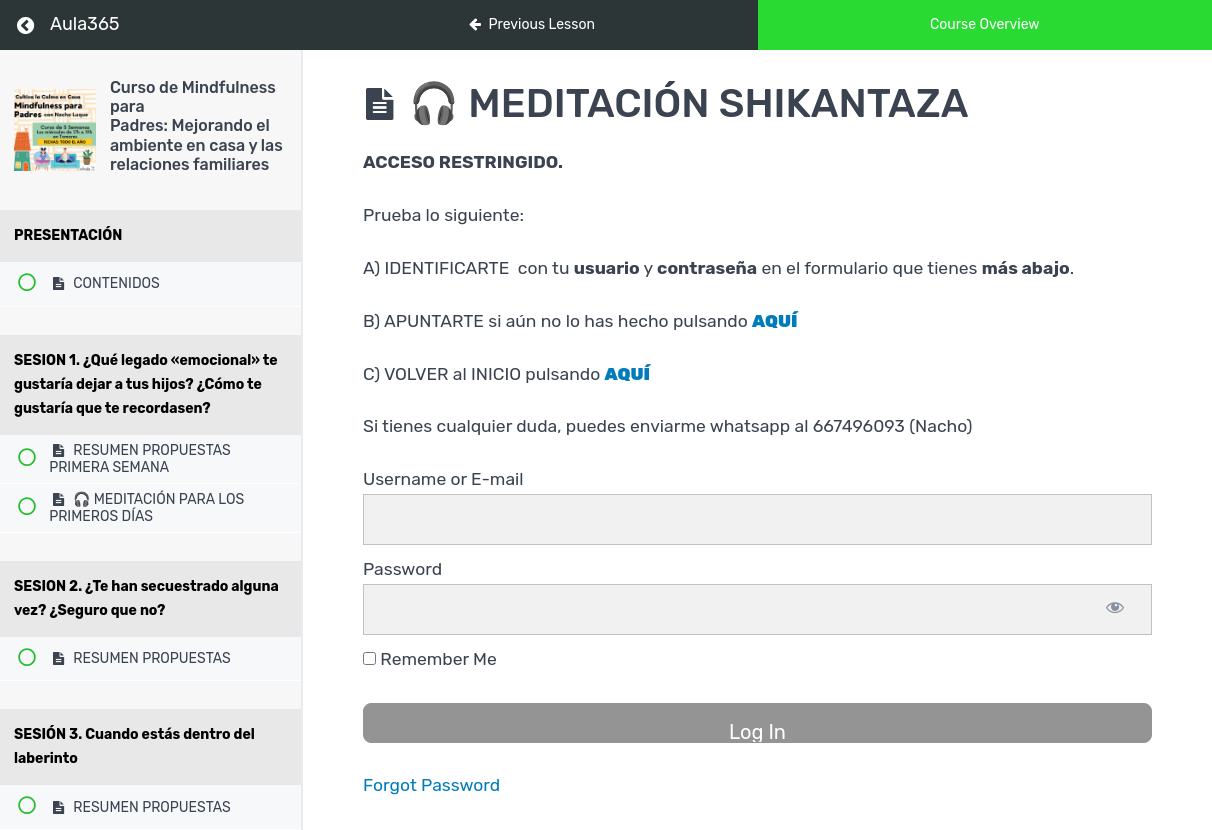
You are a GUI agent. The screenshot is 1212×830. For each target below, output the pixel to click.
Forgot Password (431, 785)
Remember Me (430, 659)
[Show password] (1115, 609)
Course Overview (985, 24)
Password (402, 569)
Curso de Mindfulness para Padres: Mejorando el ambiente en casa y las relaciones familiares (196, 126)
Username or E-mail (443, 479)
